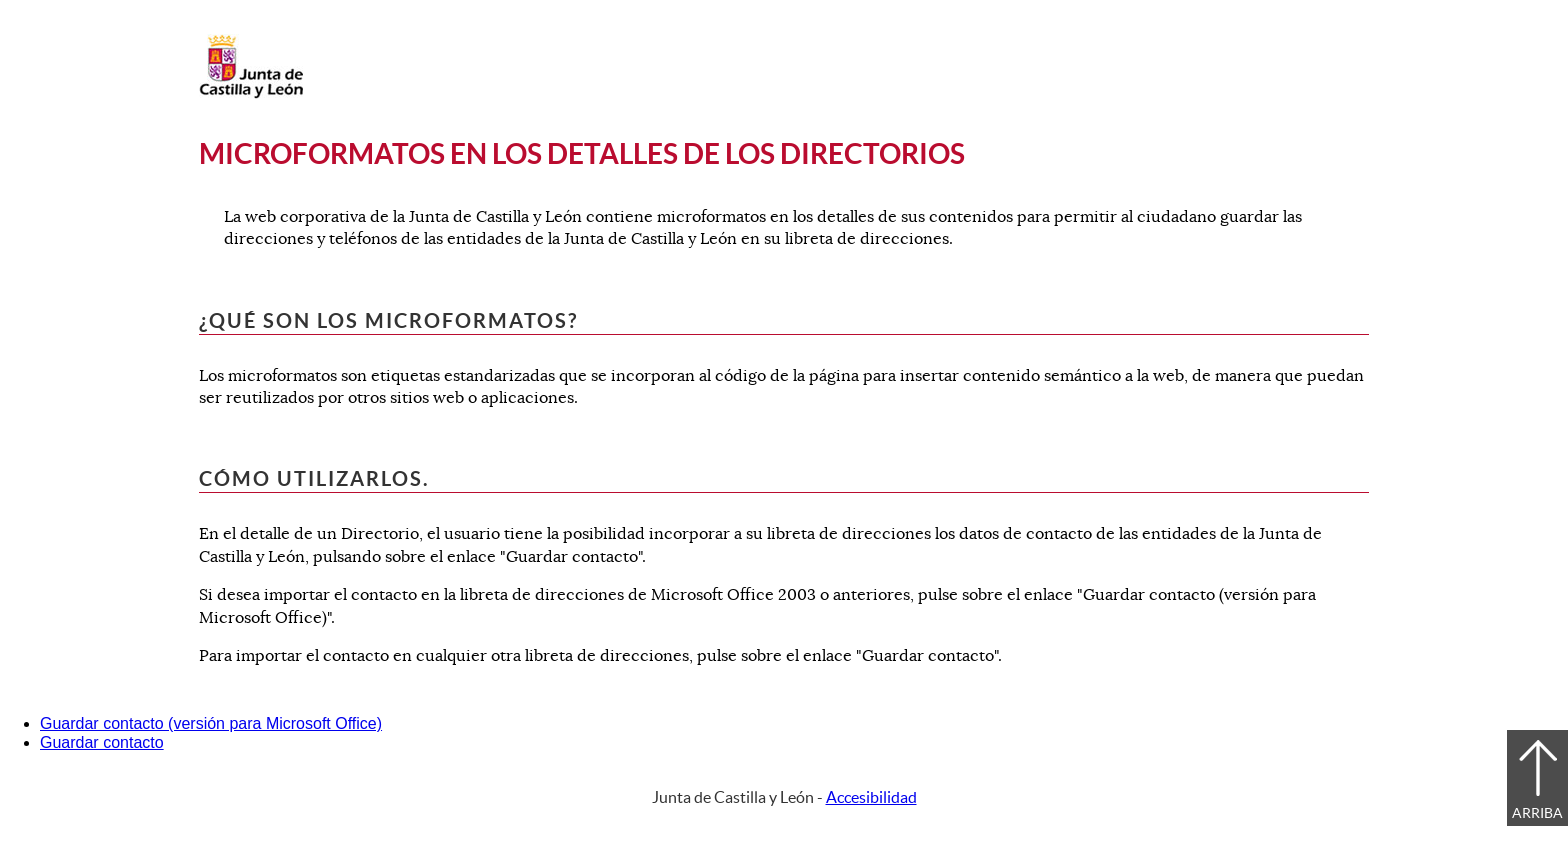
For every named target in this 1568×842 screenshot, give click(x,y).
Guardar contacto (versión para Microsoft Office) (211, 723)
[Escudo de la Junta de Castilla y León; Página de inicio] (251, 94)
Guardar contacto (102, 742)
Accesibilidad (871, 797)
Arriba (1537, 813)
